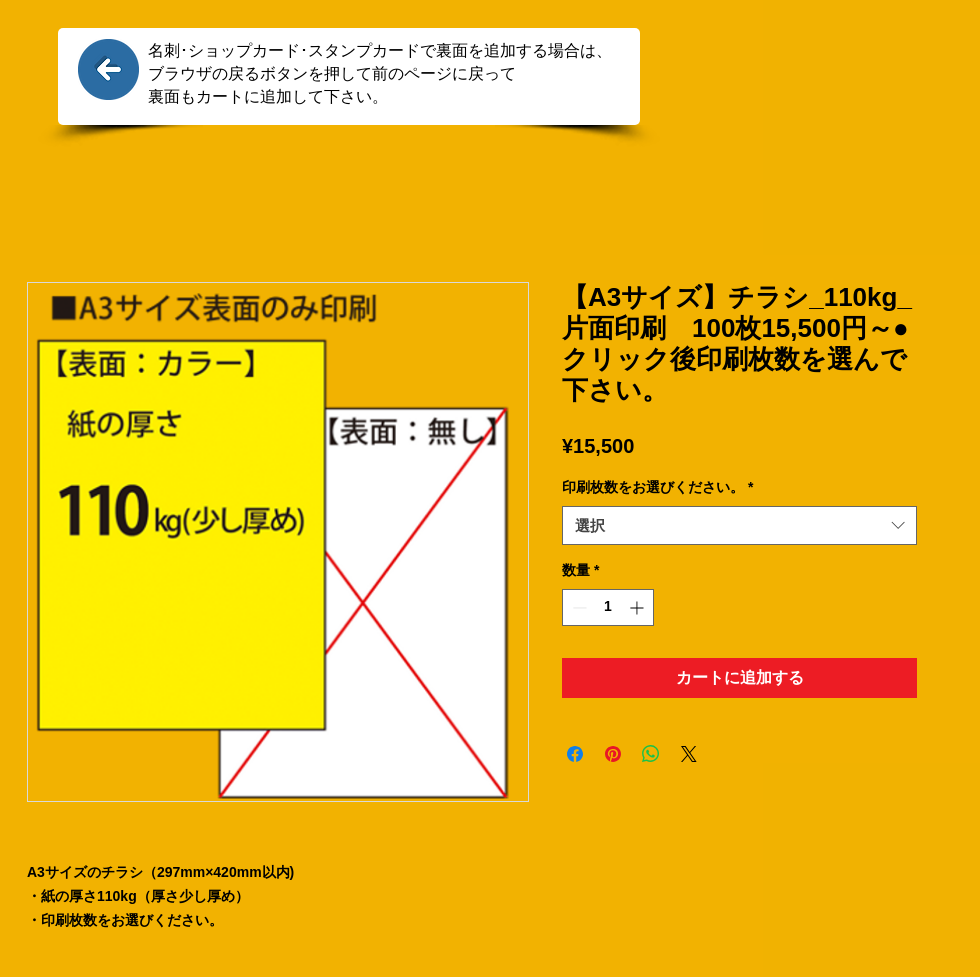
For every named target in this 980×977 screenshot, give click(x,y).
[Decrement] (577, 607)
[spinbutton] (608, 607)
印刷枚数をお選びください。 (657, 487)
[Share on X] (689, 754)
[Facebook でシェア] (575, 754)
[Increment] (638, 607)
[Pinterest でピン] (613, 754)
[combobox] (739, 525)
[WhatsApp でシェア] (651, 754)
